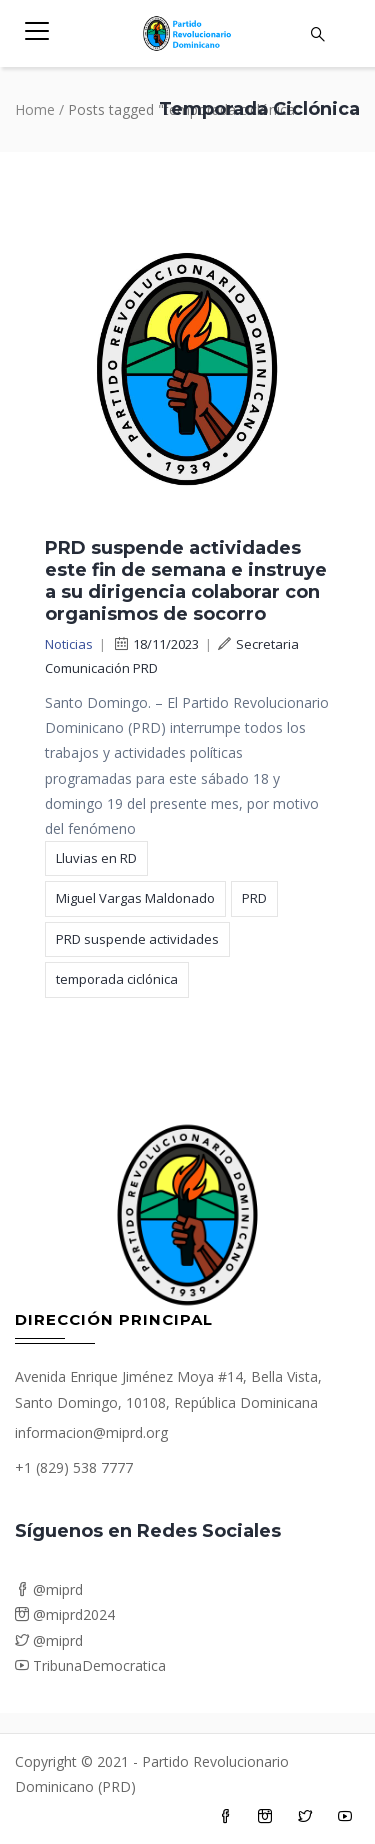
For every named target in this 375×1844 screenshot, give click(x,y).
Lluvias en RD (96, 858)
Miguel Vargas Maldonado (135, 898)
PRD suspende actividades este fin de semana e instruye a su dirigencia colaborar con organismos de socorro (186, 581)
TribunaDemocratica (90, 1665)
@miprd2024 (65, 1614)
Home (35, 109)
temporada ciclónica (117, 979)
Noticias (69, 644)
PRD (254, 898)
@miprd (49, 1589)
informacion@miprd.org (91, 1432)
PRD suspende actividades (137, 939)
